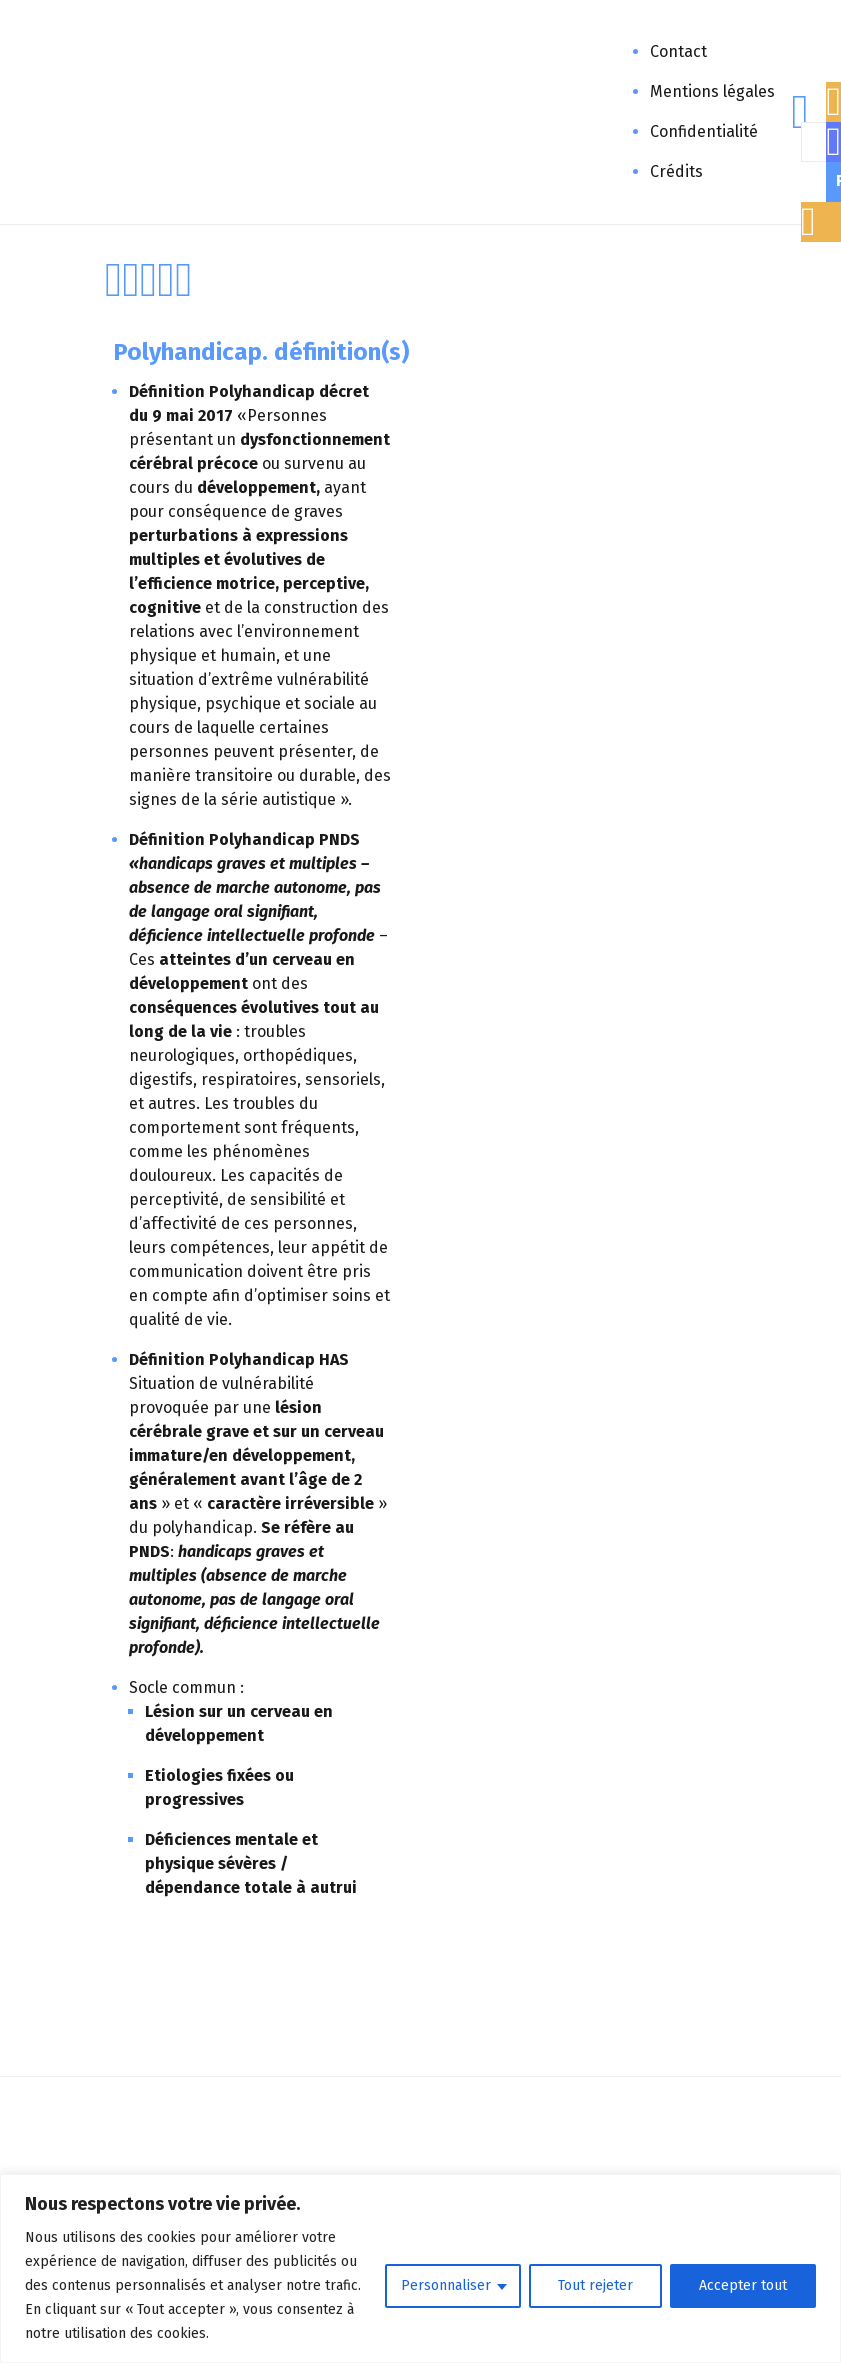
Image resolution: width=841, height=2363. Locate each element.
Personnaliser (446, 2285)
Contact (678, 51)
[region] (420, 2268)
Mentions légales (712, 91)
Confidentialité (704, 131)
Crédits (676, 171)
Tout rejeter (595, 2285)
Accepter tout (743, 2285)
